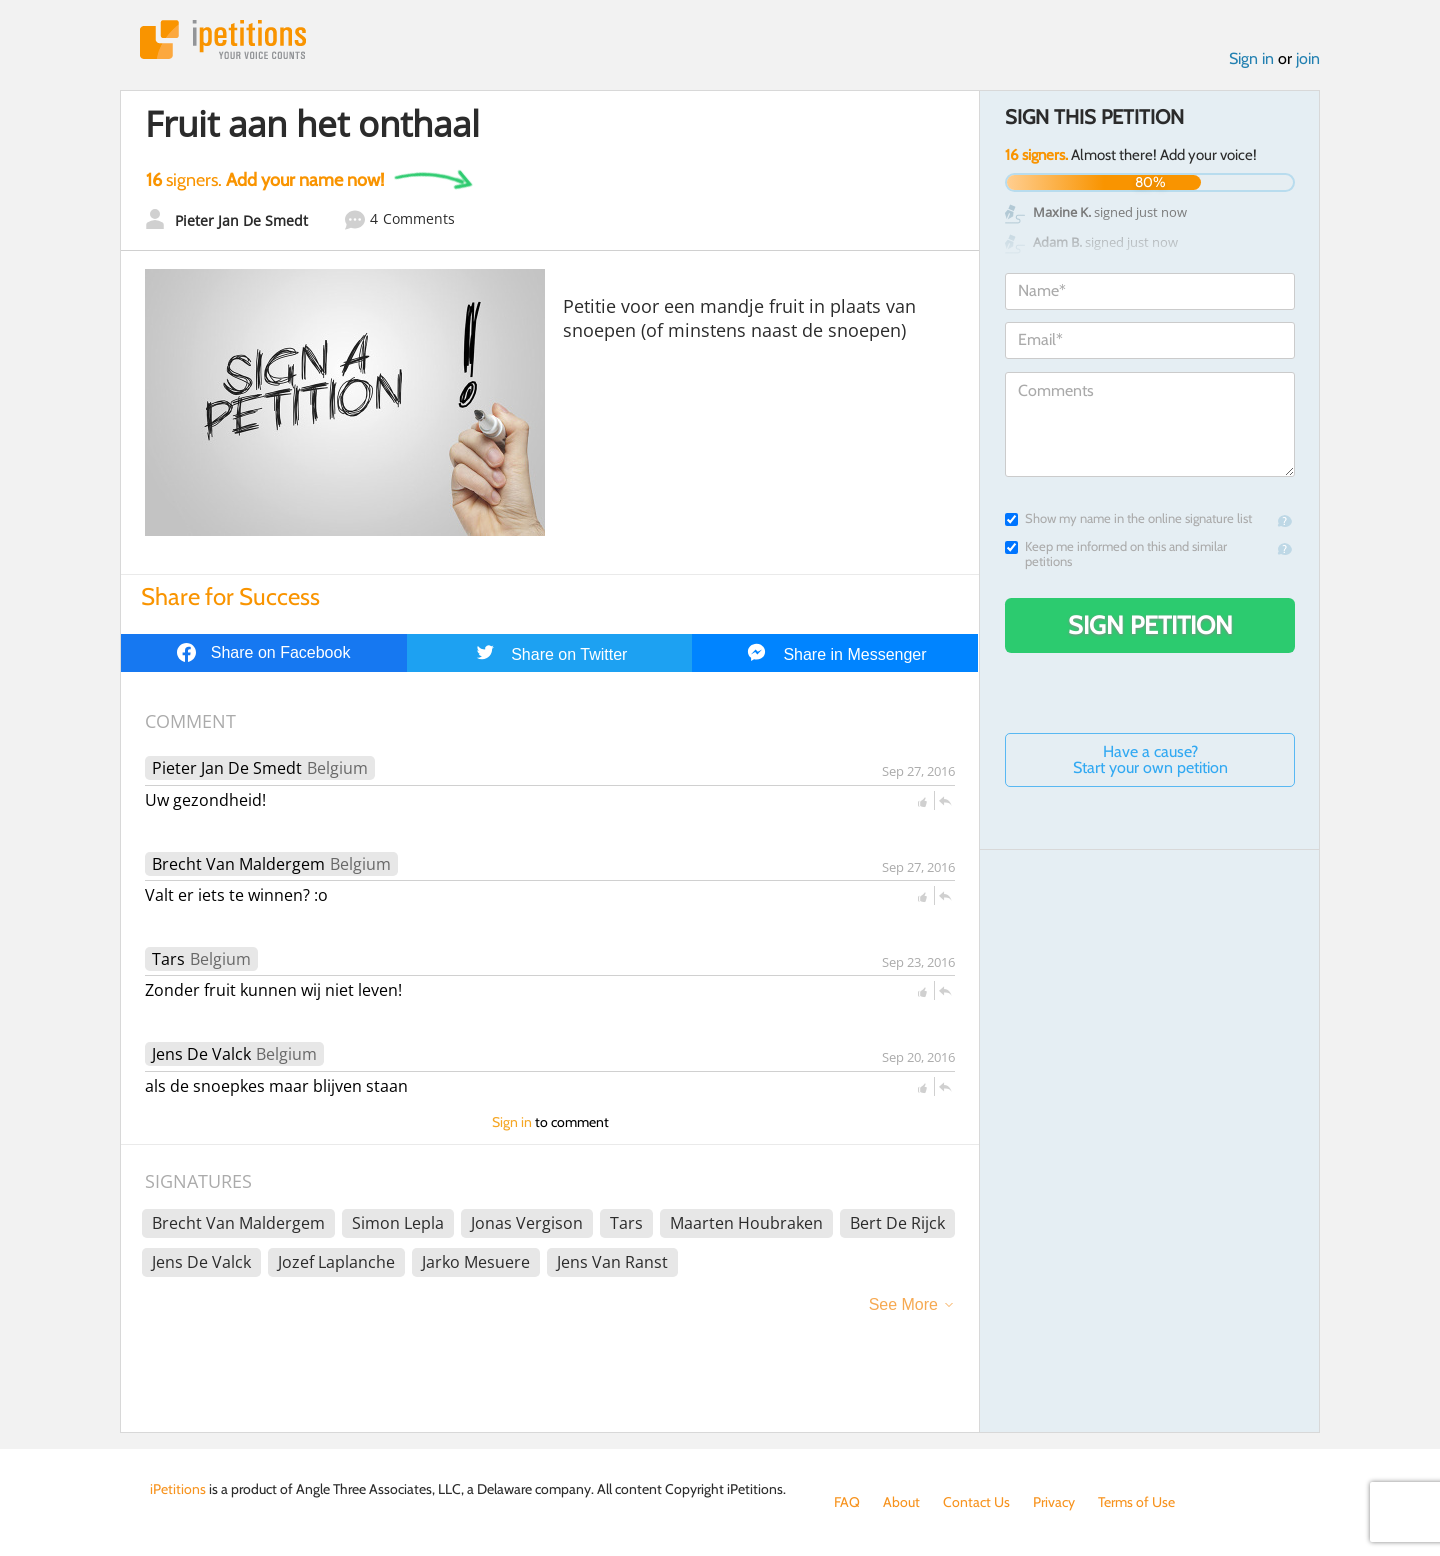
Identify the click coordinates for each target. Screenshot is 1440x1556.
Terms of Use (1136, 1502)
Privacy (1054, 1502)
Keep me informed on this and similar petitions (1116, 554)
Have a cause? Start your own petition (1150, 759)
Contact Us (976, 1502)
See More (903, 1304)
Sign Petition (1150, 625)
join (1308, 58)
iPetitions (223, 39)
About (901, 1502)
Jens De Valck (201, 1054)
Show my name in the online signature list (1128, 518)
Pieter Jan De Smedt (227, 768)
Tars (168, 959)
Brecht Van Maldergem (238, 864)
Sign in (1251, 58)
